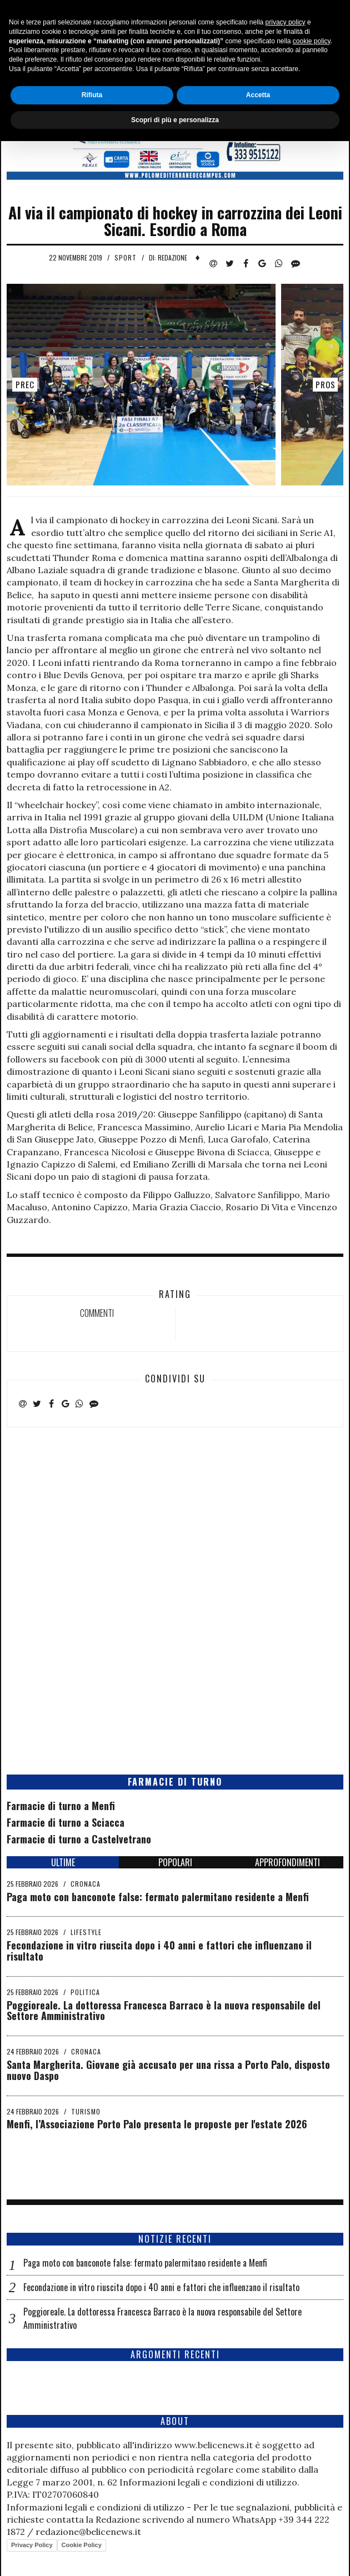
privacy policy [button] (286, 2457)
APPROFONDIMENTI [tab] (287, 1862)
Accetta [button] (258, 2529)
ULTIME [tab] (63, 1862)
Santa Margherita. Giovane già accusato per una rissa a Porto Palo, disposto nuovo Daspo (168, 2070)
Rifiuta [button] (92, 2529)
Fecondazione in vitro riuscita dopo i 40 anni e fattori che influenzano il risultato (159, 1950)
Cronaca (86, 1883)
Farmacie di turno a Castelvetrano (79, 1839)
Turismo (86, 2111)
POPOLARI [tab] (175, 1862)
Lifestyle (86, 1932)
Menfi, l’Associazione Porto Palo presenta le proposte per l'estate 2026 (157, 2124)
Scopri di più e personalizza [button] (175, 2554)
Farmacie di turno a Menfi (61, 1805)
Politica (85, 1992)
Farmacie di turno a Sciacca (65, 1822)
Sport (125, 257)
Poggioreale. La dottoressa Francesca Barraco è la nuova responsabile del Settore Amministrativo (164, 2010)
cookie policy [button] (312, 2475)
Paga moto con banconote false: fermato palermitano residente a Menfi (158, 1897)
